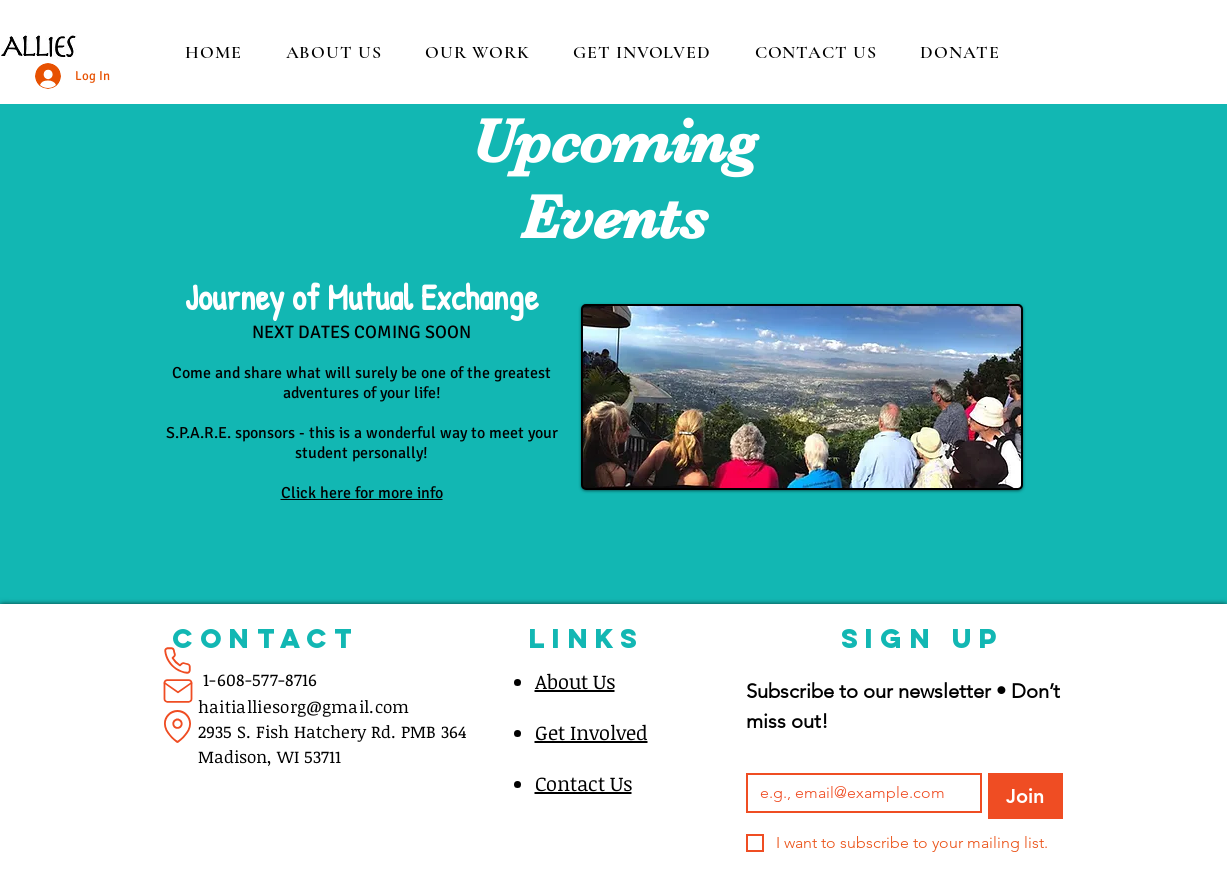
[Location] (178, 726)
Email (767, 756)
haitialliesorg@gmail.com (304, 706)
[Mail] (178, 691)
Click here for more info (362, 493)
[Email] (858, 793)
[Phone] (178, 660)
